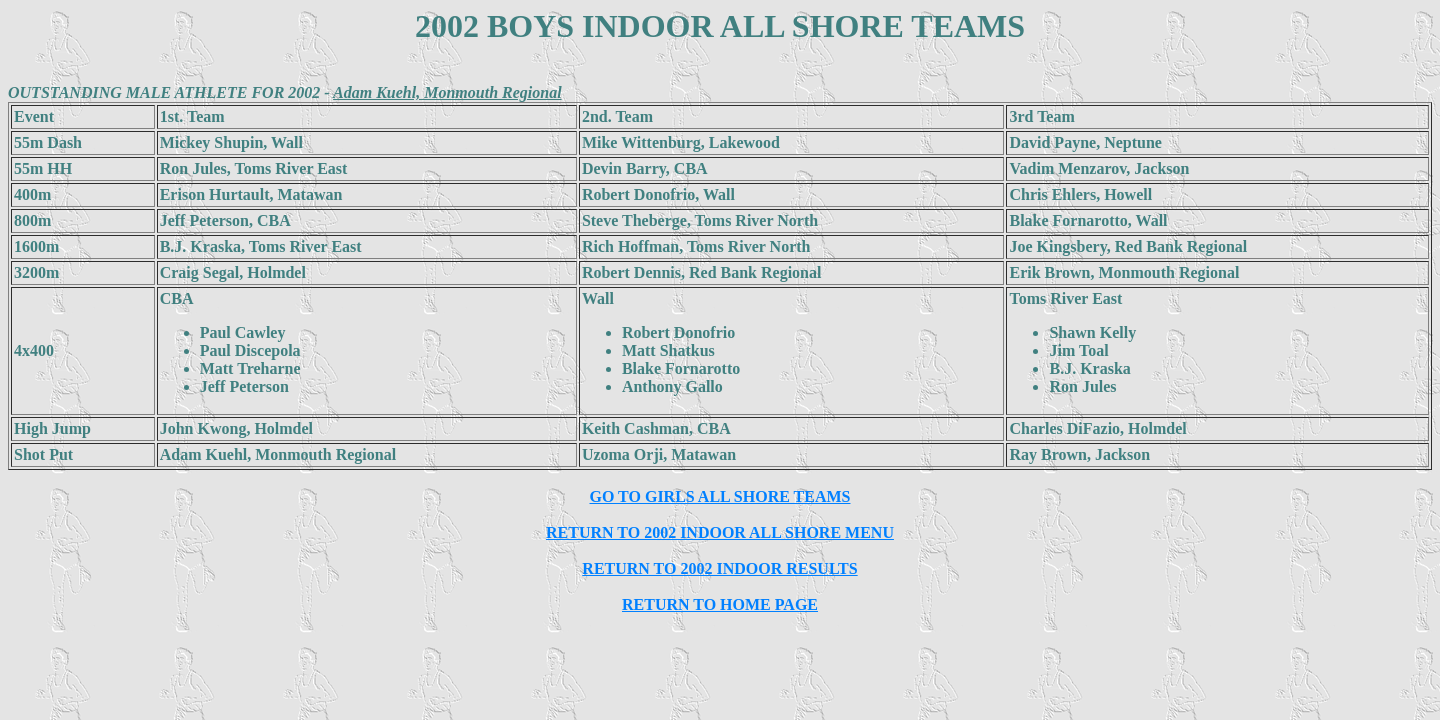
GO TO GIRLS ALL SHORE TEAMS (720, 496)
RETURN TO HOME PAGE (720, 604)
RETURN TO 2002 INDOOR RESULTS (719, 568)
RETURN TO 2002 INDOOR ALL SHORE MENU (720, 532)
